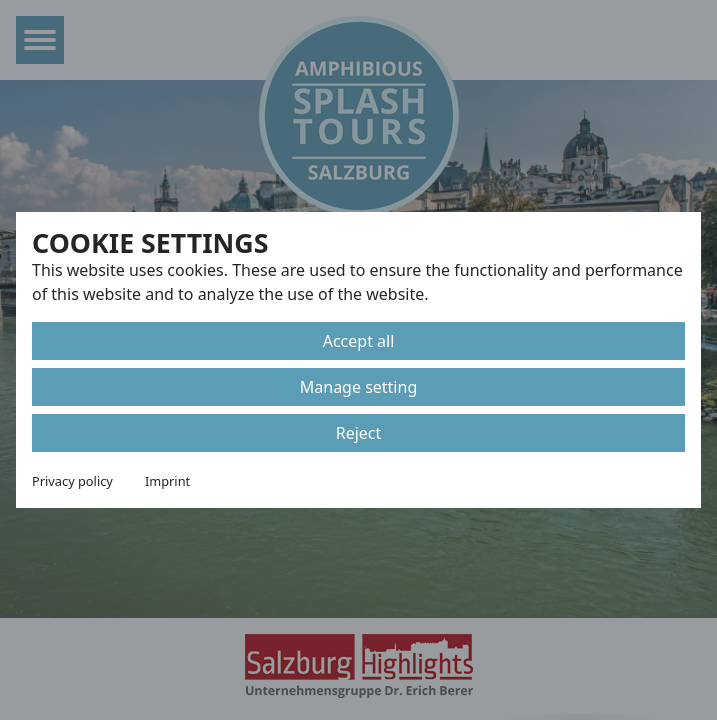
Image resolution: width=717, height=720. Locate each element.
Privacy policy (72, 481)
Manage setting (358, 387)
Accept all (359, 341)
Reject (359, 433)
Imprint (167, 481)
